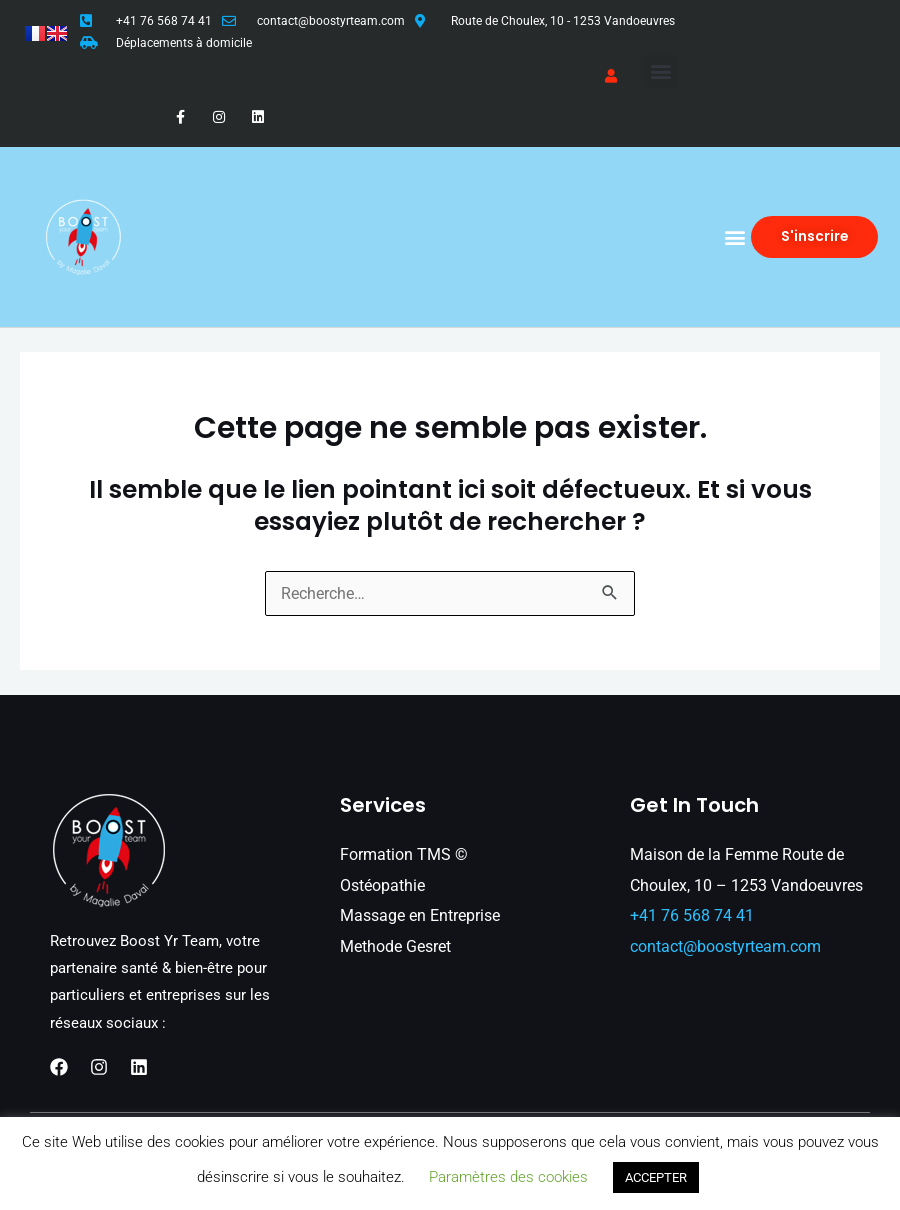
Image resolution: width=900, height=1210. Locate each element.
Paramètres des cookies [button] (508, 1177)
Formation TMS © (404, 854)
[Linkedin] (139, 1067)
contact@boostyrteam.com (331, 21)
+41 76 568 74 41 (164, 21)
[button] (660, 71)
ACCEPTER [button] (656, 1177)
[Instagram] (99, 1067)
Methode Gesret (395, 946)
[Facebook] (59, 1067)
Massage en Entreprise (420, 915)
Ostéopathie (382, 885)
